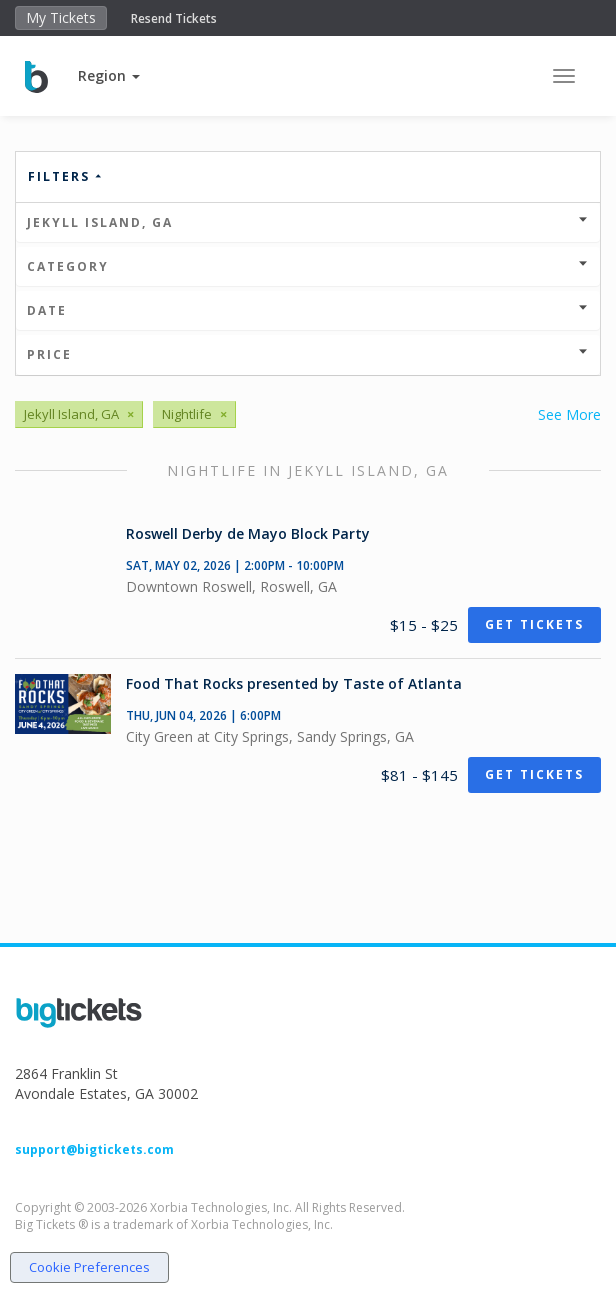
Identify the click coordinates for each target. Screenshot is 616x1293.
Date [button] (308, 310)
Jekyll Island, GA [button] (308, 222)
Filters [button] (66, 176)
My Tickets (61, 17)
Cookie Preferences (89, 1267)
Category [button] (308, 266)
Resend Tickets (174, 18)
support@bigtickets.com (94, 1149)
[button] (109, 75)
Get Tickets (534, 624)
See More (569, 414)
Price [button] (308, 354)
